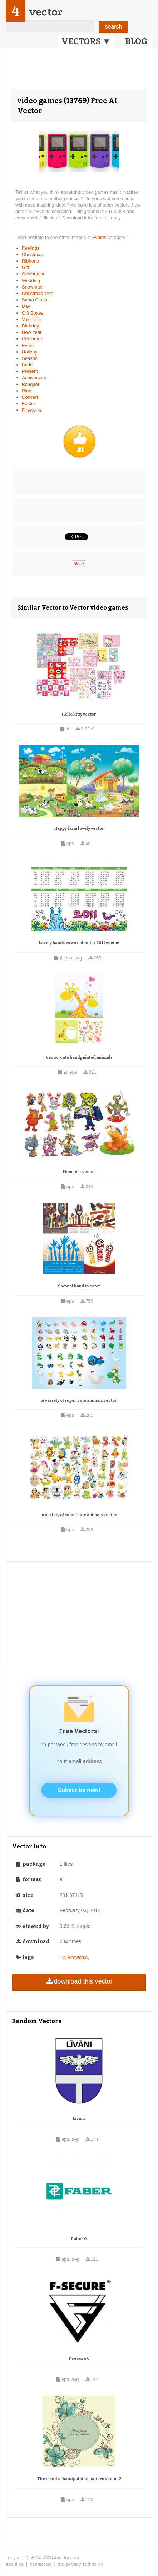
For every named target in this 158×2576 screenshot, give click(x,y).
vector (45, 12)
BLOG (136, 41)
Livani (79, 2118)
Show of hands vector (79, 1286)
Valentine (31, 319)
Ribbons (30, 261)
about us (15, 2564)
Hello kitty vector (79, 714)
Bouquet (30, 384)
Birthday (30, 326)
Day (26, 306)
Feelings (30, 248)
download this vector (78, 1981)
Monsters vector (79, 1172)
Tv (62, 1957)
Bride (27, 364)
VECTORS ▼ (86, 41)
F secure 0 (79, 2358)
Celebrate (32, 338)
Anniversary (34, 377)
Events (100, 237)
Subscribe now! (79, 1790)
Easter (28, 403)
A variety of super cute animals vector (79, 1400)
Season (30, 358)
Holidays (31, 352)
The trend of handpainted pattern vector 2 (79, 2478)
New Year (32, 332)
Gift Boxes (32, 313)
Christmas (32, 254)
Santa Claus (34, 299)
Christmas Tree (37, 293)
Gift (25, 267)
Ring (26, 390)
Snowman (32, 287)
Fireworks (32, 410)
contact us (40, 2564)
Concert (30, 397)
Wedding (31, 280)
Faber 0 (79, 2238)
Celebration (34, 273)
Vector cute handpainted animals (79, 1057)
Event (28, 345)
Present (30, 371)
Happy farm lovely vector (79, 828)
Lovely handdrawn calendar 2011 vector (79, 943)
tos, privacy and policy (80, 2564)
